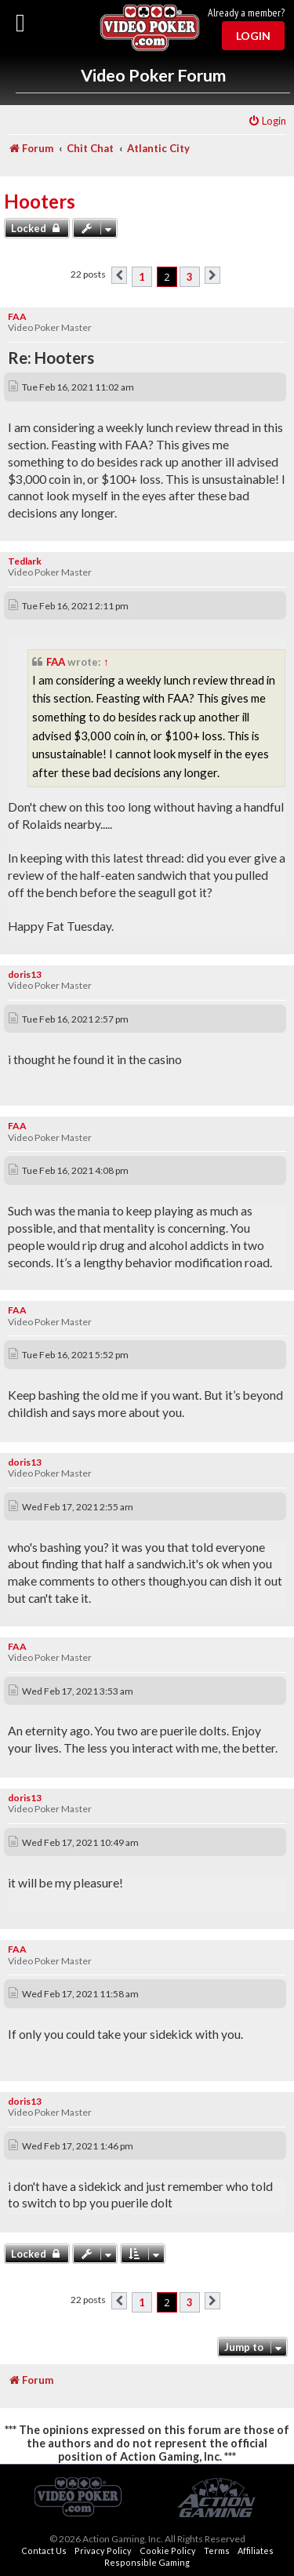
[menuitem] (267, 121)
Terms (217, 2550)
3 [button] (190, 277)
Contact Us (44, 2550)
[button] (119, 275)
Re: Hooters (51, 357)
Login (253, 35)
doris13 (25, 974)
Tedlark (25, 561)
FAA (17, 316)
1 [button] (142, 277)
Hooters (39, 201)
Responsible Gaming (147, 2562)
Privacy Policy (103, 2550)
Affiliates (256, 2550)
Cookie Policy (168, 2550)
